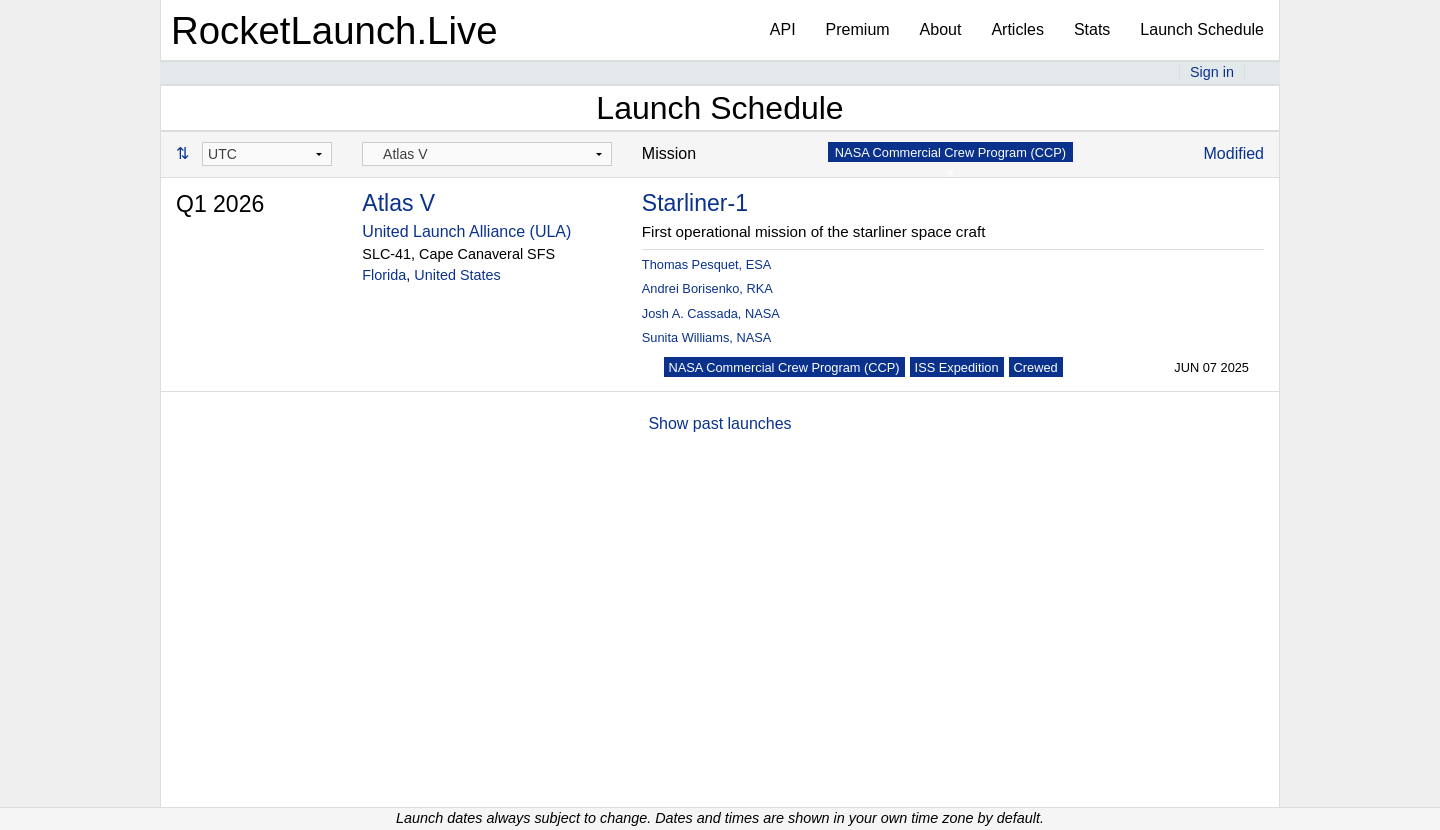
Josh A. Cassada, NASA (711, 313)
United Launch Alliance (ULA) (466, 231)
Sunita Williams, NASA (706, 337)
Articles (1017, 29)
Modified (1234, 153)
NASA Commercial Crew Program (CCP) (784, 367)
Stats (1092, 29)
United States (457, 275)
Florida (384, 275)
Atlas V (398, 203)
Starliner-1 (695, 203)
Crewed (1036, 367)
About (941, 29)
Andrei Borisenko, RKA (707, 288)
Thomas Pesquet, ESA (706, 264)
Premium (858, 29)
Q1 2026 (220, 204)
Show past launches (719, 423)
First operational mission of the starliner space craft (814, 231)
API (783, 29)
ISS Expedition (957, 367)
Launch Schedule (1202, 29)
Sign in (1212, 72)
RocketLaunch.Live (334, 30)
